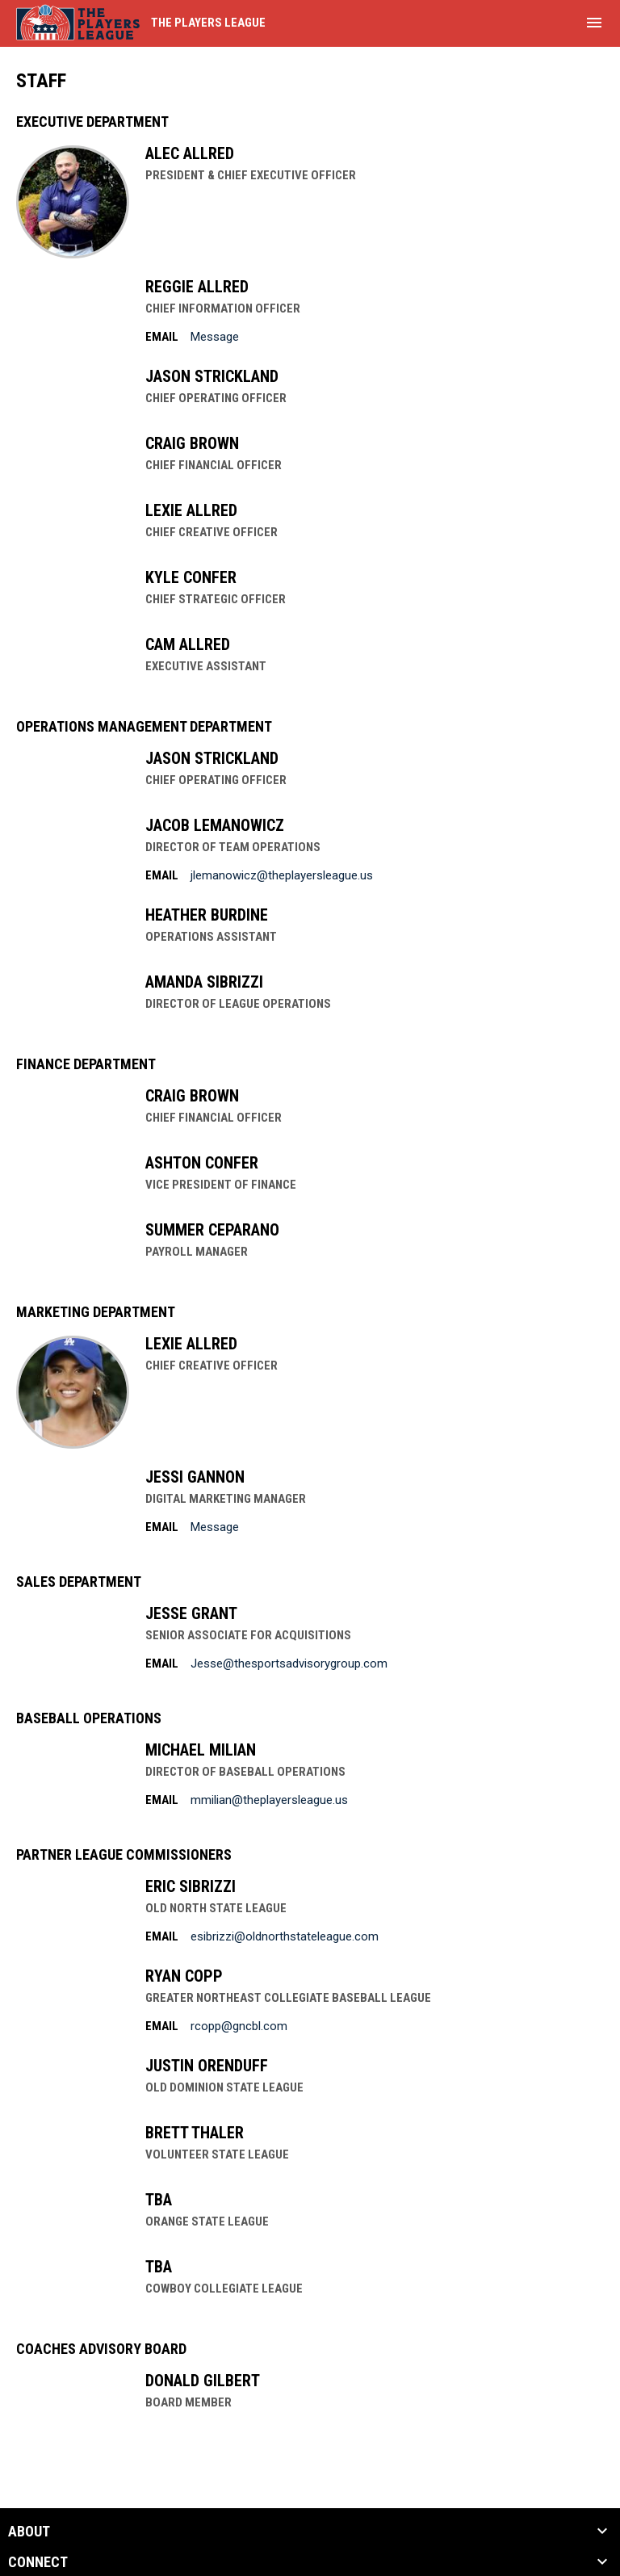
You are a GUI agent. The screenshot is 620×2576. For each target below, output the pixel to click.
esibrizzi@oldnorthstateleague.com (285, 1936)
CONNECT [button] (38, 2562)
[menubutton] (594, 22)
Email (161, 336)
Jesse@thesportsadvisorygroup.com (289, 1663)
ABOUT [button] (29, 2531)
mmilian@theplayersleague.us (269, 1800)
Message (215, 336)
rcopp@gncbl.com (239, 2026)
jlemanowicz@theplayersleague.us (282, 875)
